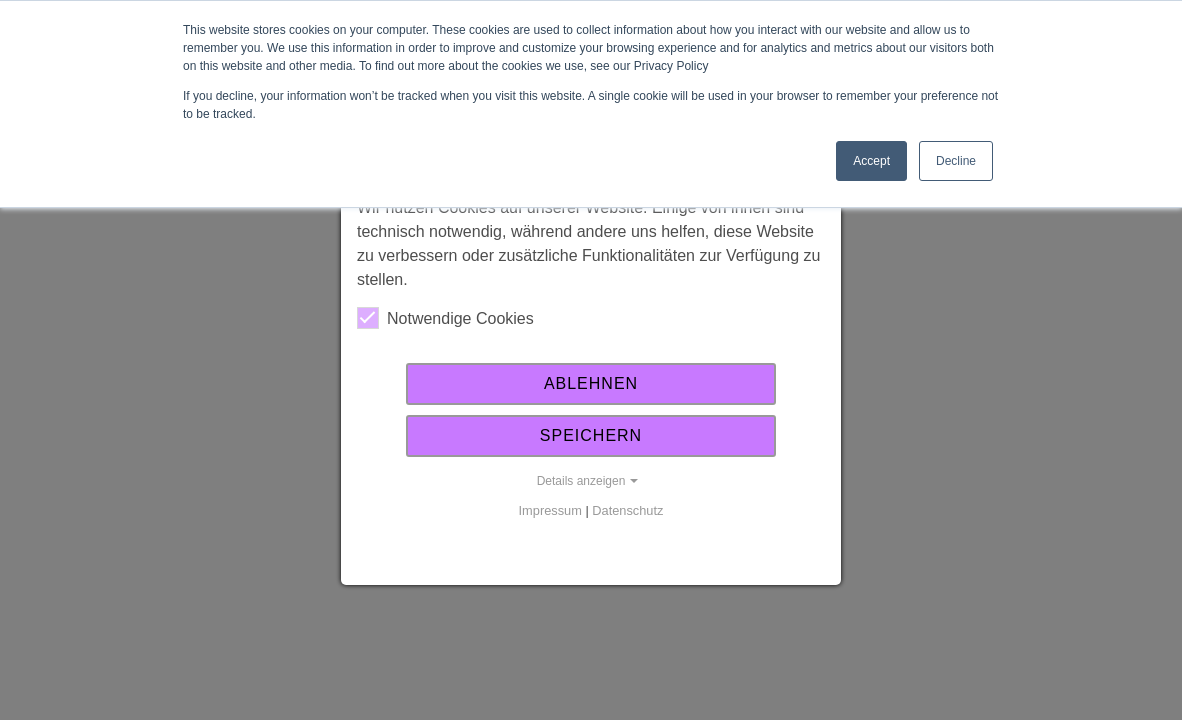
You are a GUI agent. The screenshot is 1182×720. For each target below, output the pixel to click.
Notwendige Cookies (445, 318)
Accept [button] (871, 161)
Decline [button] (956, 161)
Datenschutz (627, 510)
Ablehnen (591, 383)
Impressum (550, 510)
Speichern (591, 435)
